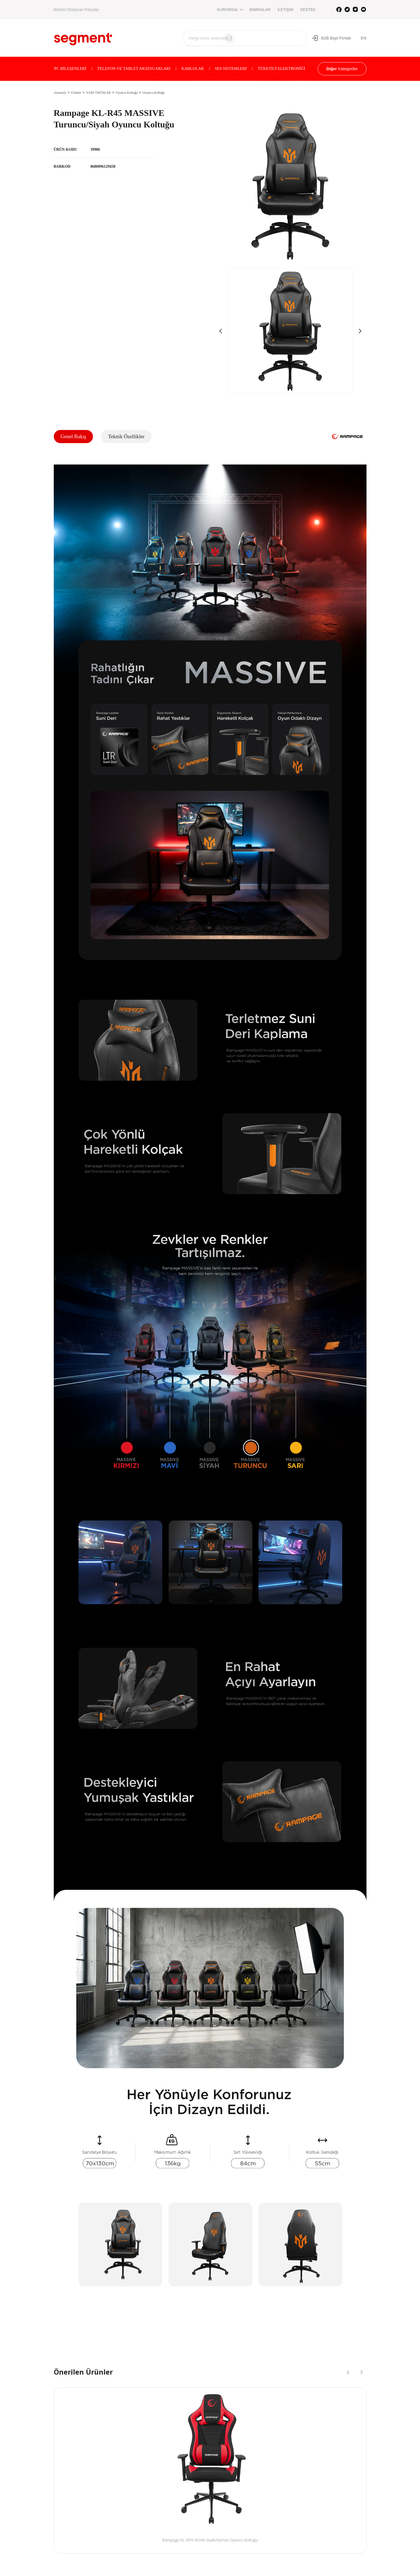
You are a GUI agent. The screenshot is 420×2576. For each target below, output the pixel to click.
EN (364, 38)
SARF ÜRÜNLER (98, 93)
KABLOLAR (192, 68)
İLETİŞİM (285, 9)
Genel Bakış (73, 436)
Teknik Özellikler (126, 436)
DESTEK (307, 9)
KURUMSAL (230, 9)
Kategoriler (342, 68)
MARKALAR (259, 9)
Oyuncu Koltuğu (127, 93)
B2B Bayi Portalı (331, 38)
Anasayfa (60, 93)
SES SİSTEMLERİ (231, 68)
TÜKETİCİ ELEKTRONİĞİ (281, 68)
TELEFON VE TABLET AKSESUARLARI (134, 68)
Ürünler (76, 93)
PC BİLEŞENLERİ (70, 68)
